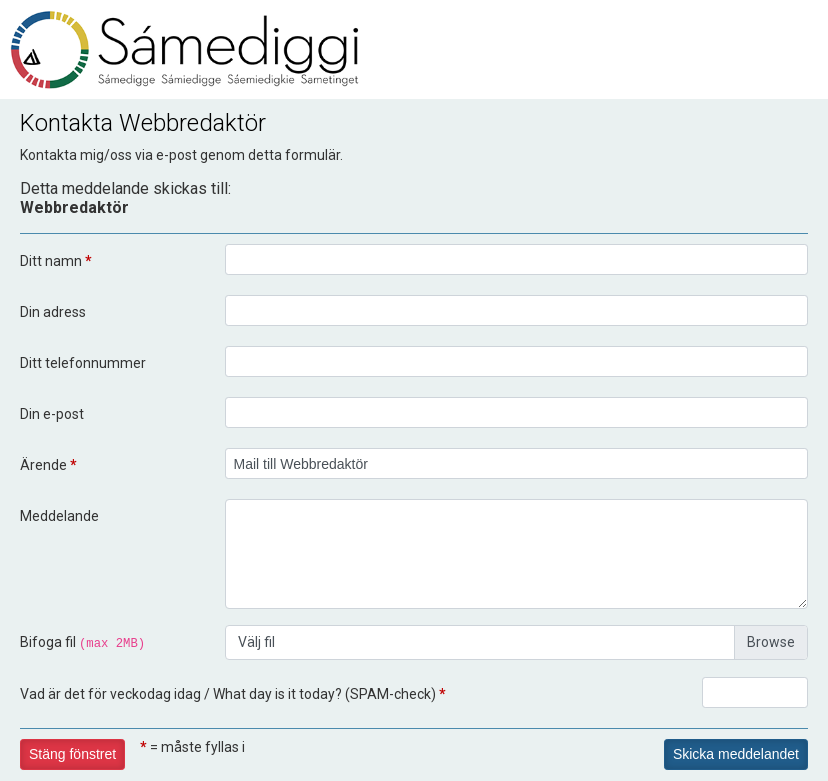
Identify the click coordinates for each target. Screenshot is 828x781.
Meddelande (59, 516)
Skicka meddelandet (736, 754)
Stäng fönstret (72, 754)
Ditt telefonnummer (83, 363)
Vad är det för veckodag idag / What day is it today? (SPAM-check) (233, 694)
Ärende (48, 465)
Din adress (53, 312)
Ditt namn (56, 261)
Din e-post (52, 414)
